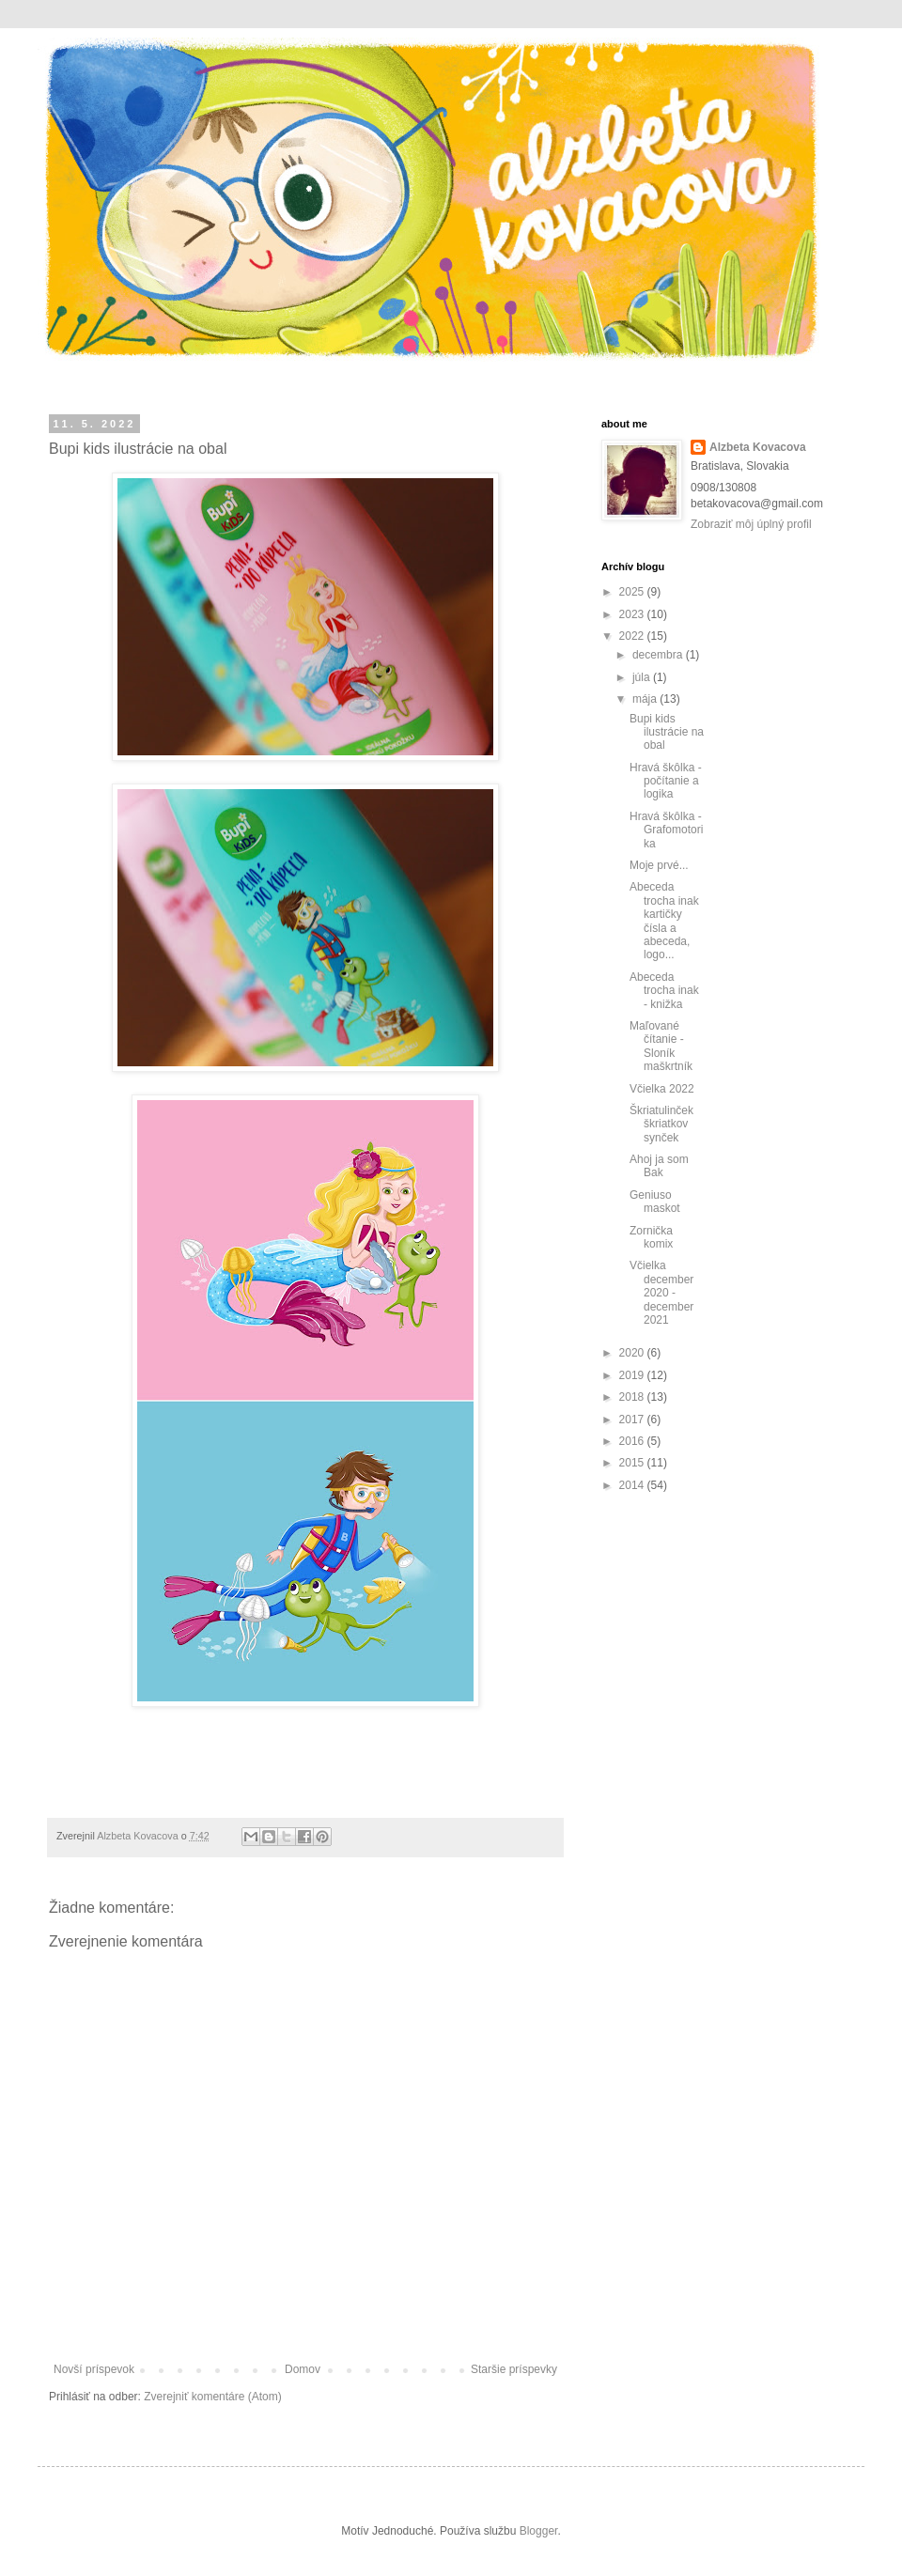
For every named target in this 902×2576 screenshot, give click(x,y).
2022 (633, 636)
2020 (633, 1352)
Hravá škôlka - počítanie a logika (666, 781)
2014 (633, 1485)
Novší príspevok (94, 2369)
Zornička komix (651, 1237)
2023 (633, 614)
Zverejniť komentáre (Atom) (213, 2396)
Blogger (539, 2530)
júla (642, 677)
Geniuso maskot (655, 1201)
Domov (302, 2369)
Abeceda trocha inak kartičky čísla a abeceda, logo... (664, 920)
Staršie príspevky (514, 2369)
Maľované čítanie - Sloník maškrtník (661, 1046)
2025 (633, 591)
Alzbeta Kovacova (757, 447)
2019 (633, 1375)
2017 (633, 1419)
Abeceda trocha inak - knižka (664, 990)
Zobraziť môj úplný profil (751, 524)
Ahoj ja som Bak (659, 1166)
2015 (633, 1462)
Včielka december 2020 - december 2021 (661, 1293)
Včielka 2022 (662, 1088)
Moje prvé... (659, 865)
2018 (633, 1397)
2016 (633, 1441)
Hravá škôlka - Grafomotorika (666, 830)
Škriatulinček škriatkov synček (661, 1124)
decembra (659, 654)
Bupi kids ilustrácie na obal (667, 732)
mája (646, 699)
